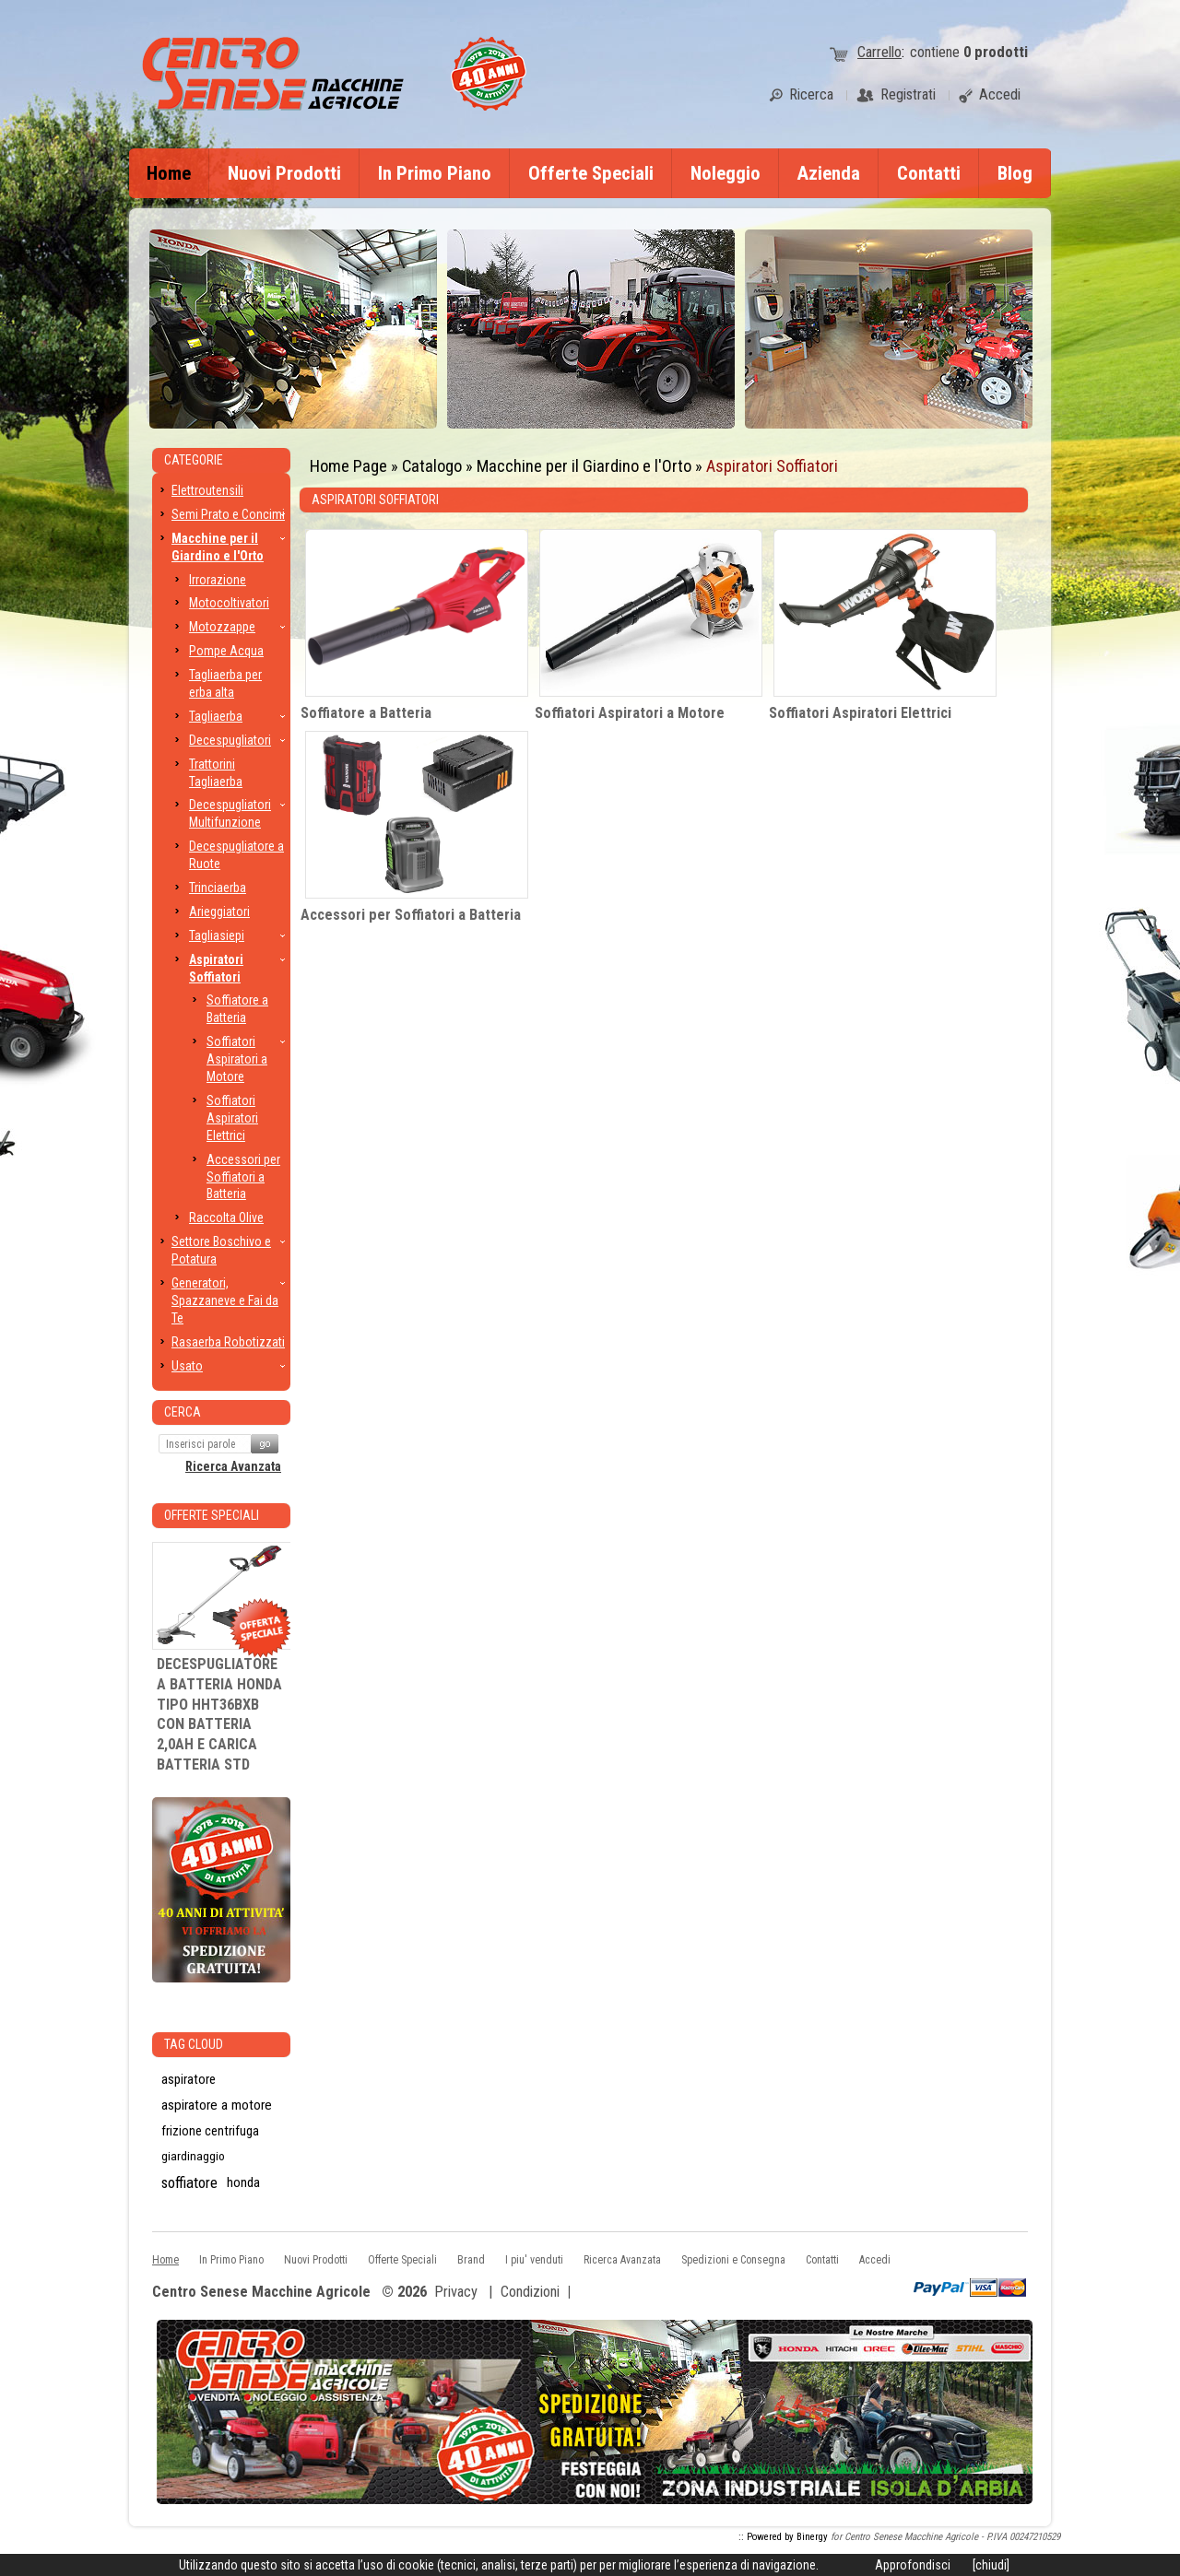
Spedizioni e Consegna (733, 2259)
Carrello (879, 52)
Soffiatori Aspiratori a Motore (630, 713)
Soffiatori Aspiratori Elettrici (860, 713)
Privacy (456, 2291)
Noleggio (725, 173)
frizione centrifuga (210, 2130)
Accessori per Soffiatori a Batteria (411, 914)
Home (169, 173)
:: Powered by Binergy (783, 2537)
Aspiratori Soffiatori (772, 466)
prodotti (995, 52)
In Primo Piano (434, 173)
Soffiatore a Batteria (366, 713)
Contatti (929, 173)
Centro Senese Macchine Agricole (261, 2292)
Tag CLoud (193, 2044)
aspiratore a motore (216, 2105)
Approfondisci (912, 2565)
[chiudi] (991, 2565)
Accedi (875, 2259)
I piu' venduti (534, 2259)
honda (243, 2182)
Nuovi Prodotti (284, 173)
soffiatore (189, 2182)
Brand (471, 2259)
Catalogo (432, 466)
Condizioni (530, 2291)
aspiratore (188, 2079)
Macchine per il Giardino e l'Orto (584, 466)
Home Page (348, 466)
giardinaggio (193, 2156)
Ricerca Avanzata (233, 1466)
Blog (1014, 173)
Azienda (828, 173)
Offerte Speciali (591, 173)
